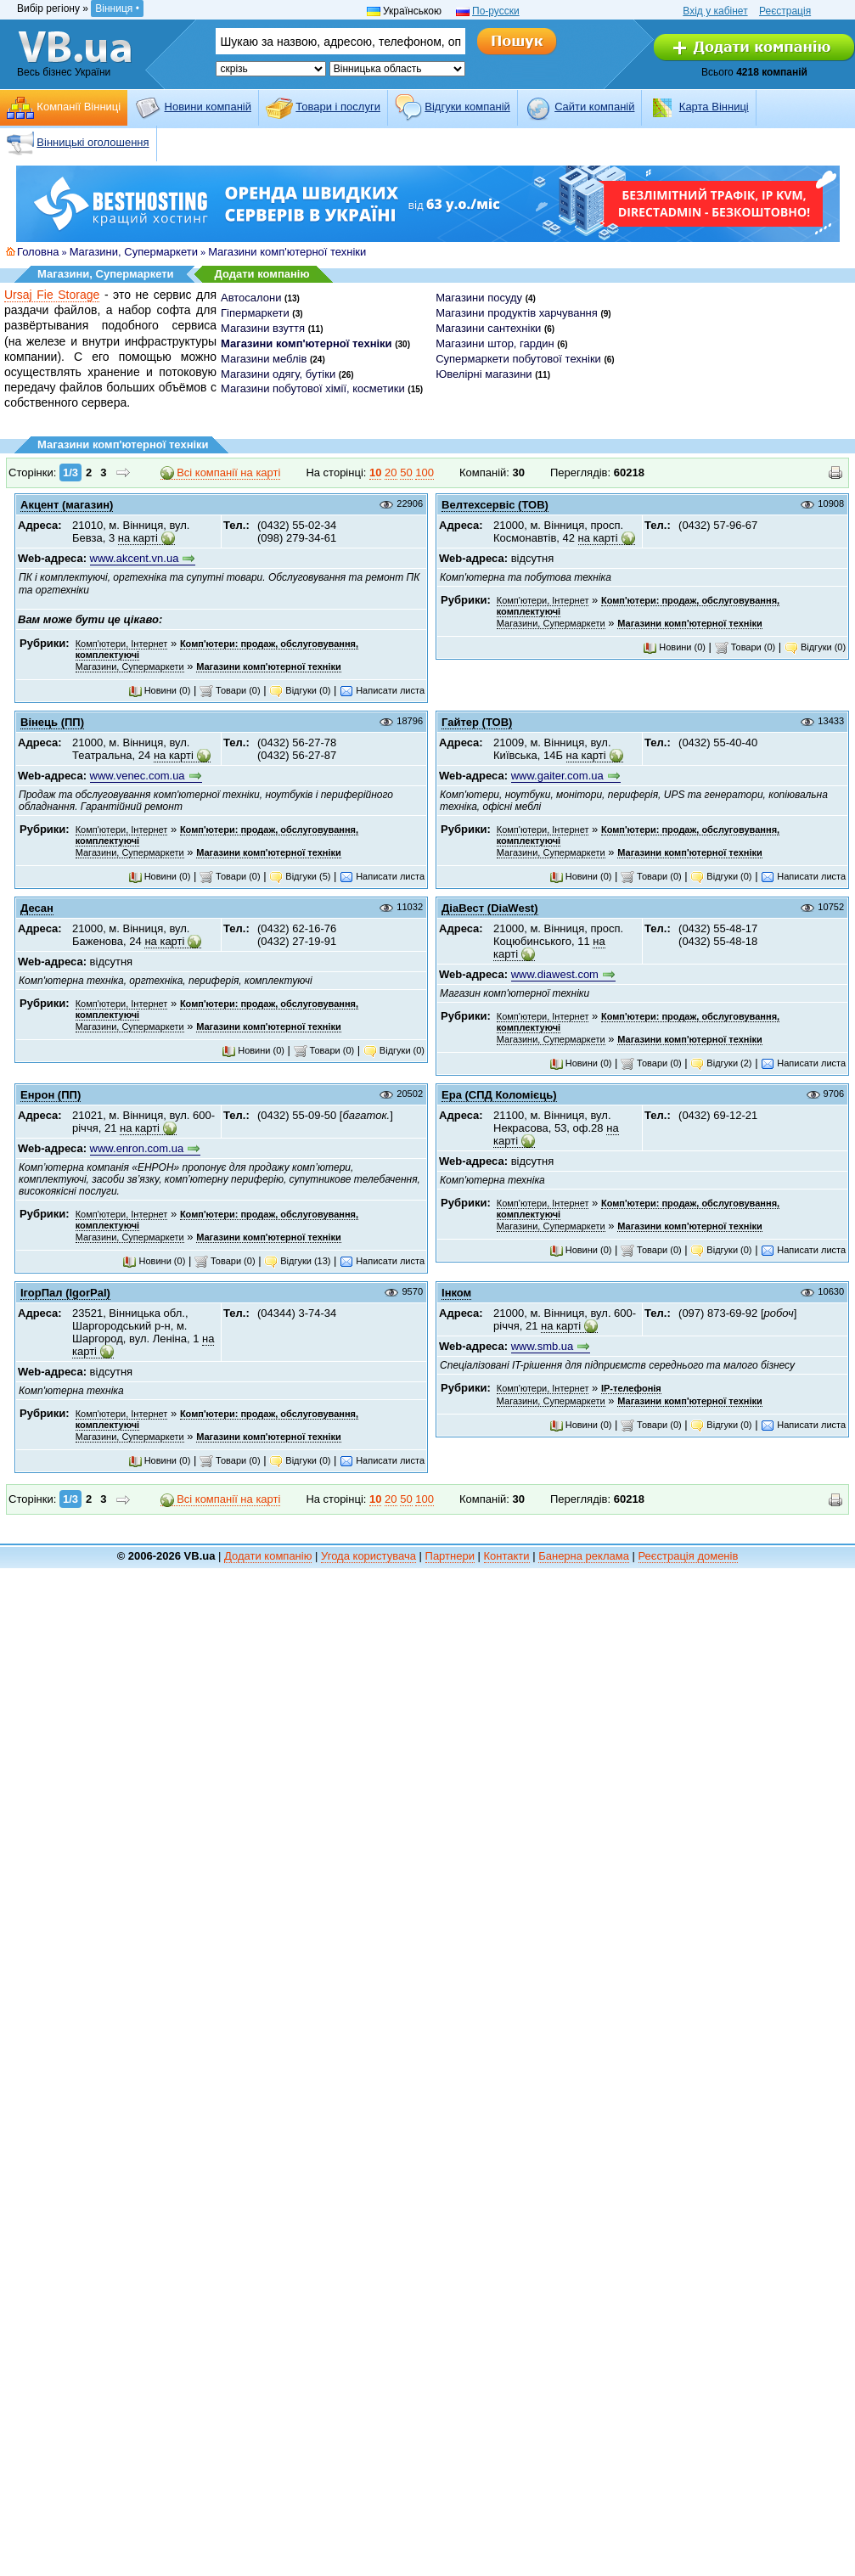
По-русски (496, 11)
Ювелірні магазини (484, 374)
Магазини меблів (264, 358)
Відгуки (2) (720, 1063)
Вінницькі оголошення (93, 142)
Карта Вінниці (714, 106)
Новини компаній (208, 106)
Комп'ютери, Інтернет (122, 643)
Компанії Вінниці (79, 106)
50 (406, 472)
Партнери (450, 1556)
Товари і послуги (337, 106)
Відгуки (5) (299, 876)
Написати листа (382, 690)
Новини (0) (159, 690)
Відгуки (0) (299, 690)
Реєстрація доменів (688, 1556)
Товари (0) (230, 690)
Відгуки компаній (467, 106)
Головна (38, 251)
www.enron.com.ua (137, 1148)
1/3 (70, 472)
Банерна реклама (583, 1556)
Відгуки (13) (297, 1261)
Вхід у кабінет (715, 11)
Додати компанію (262, 273)
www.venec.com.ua (137, 775)
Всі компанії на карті (220, 473)
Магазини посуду (479, 297)
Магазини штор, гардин (495, 343)
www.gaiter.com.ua (557, 775)
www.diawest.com (555, 974)
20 (391, 472)
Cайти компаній (594, 106)
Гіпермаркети (255, 313)
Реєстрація (785, 11)
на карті (138, 538)
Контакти (507, 1556)
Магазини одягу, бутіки (278, 374)
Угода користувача (368, 1556)
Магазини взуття (263, 328)
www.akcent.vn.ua (134, 558)
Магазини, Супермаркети (134, 251)
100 (424, 472)
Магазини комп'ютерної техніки (287, 251)
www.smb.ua (542, 1346)
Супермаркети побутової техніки (518, 358)
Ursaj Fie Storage (51, 294)
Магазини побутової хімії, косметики (313, 388)
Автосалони (251, 297)
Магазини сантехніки (488, 328)
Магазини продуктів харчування (517, 313)
